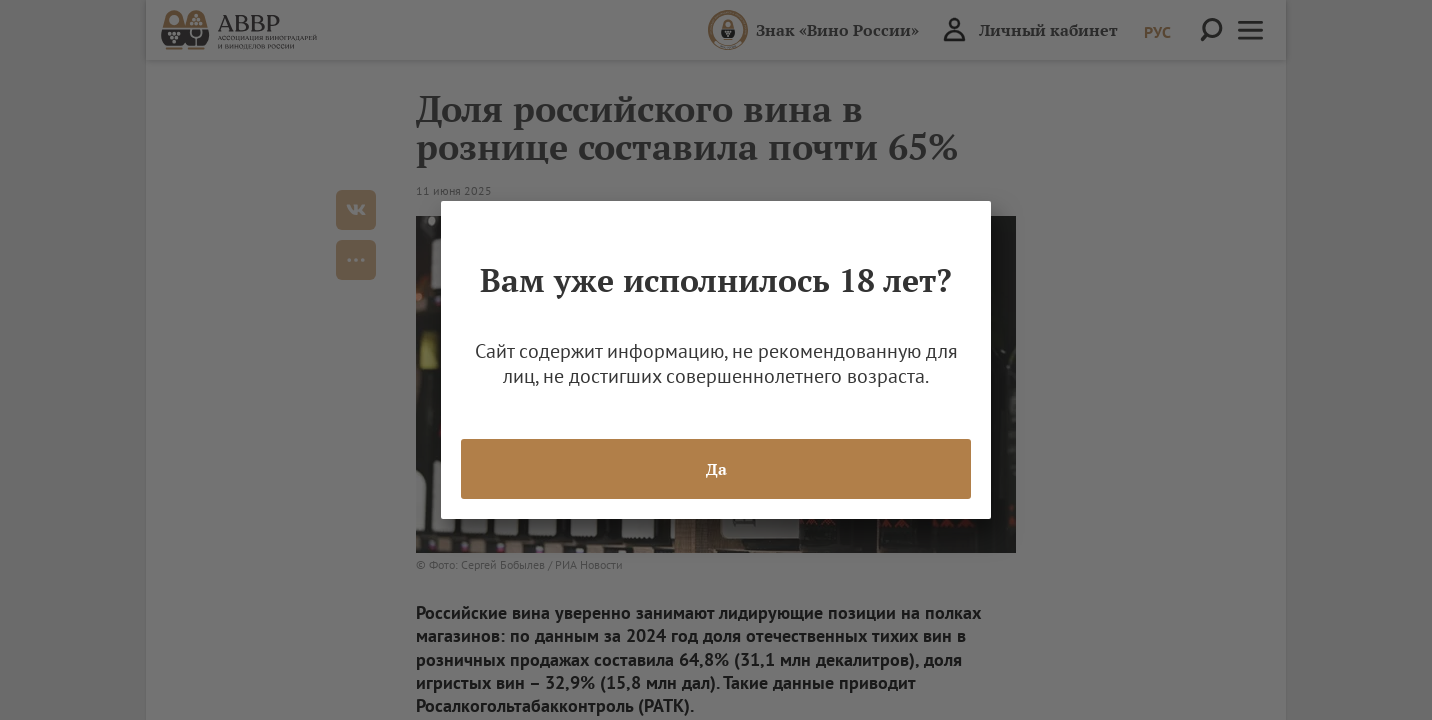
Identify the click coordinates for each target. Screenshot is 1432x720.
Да (716, 469)
